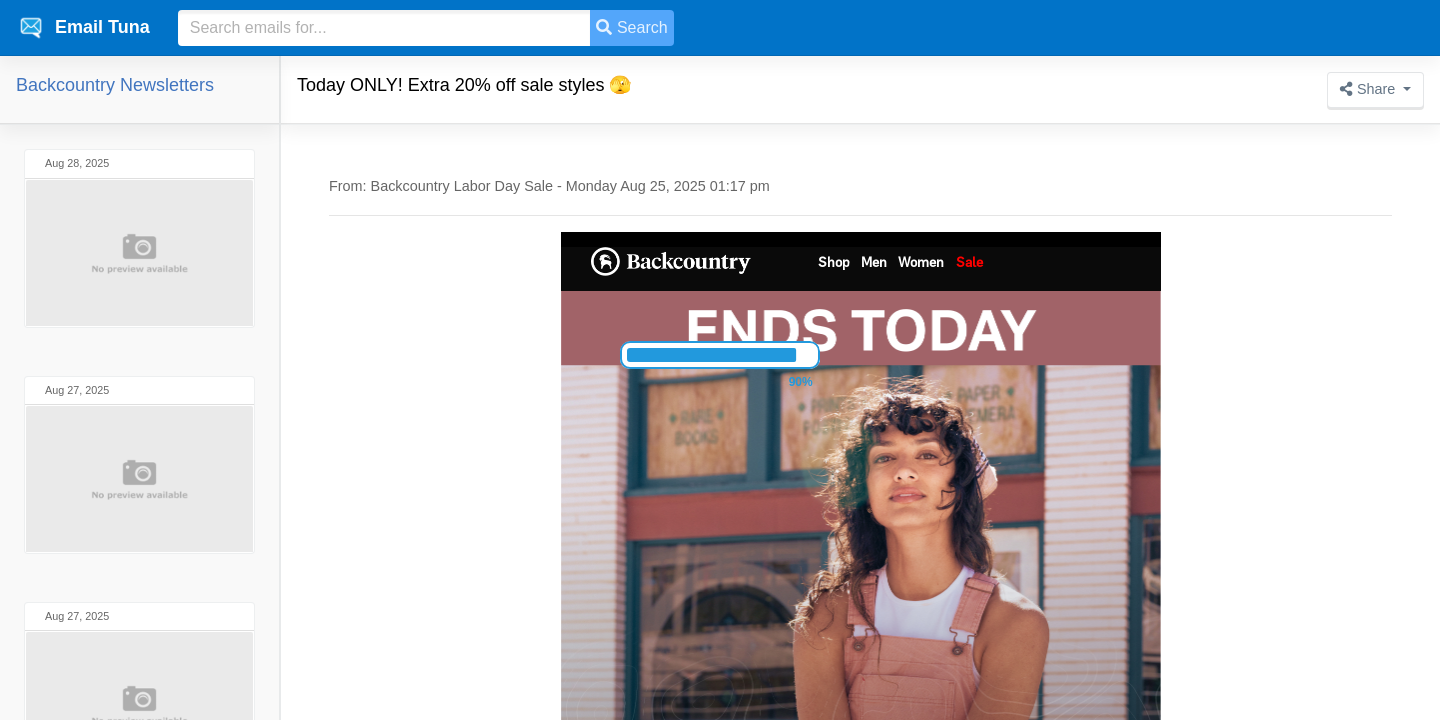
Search (631, 27)
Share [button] (1369, 89)
